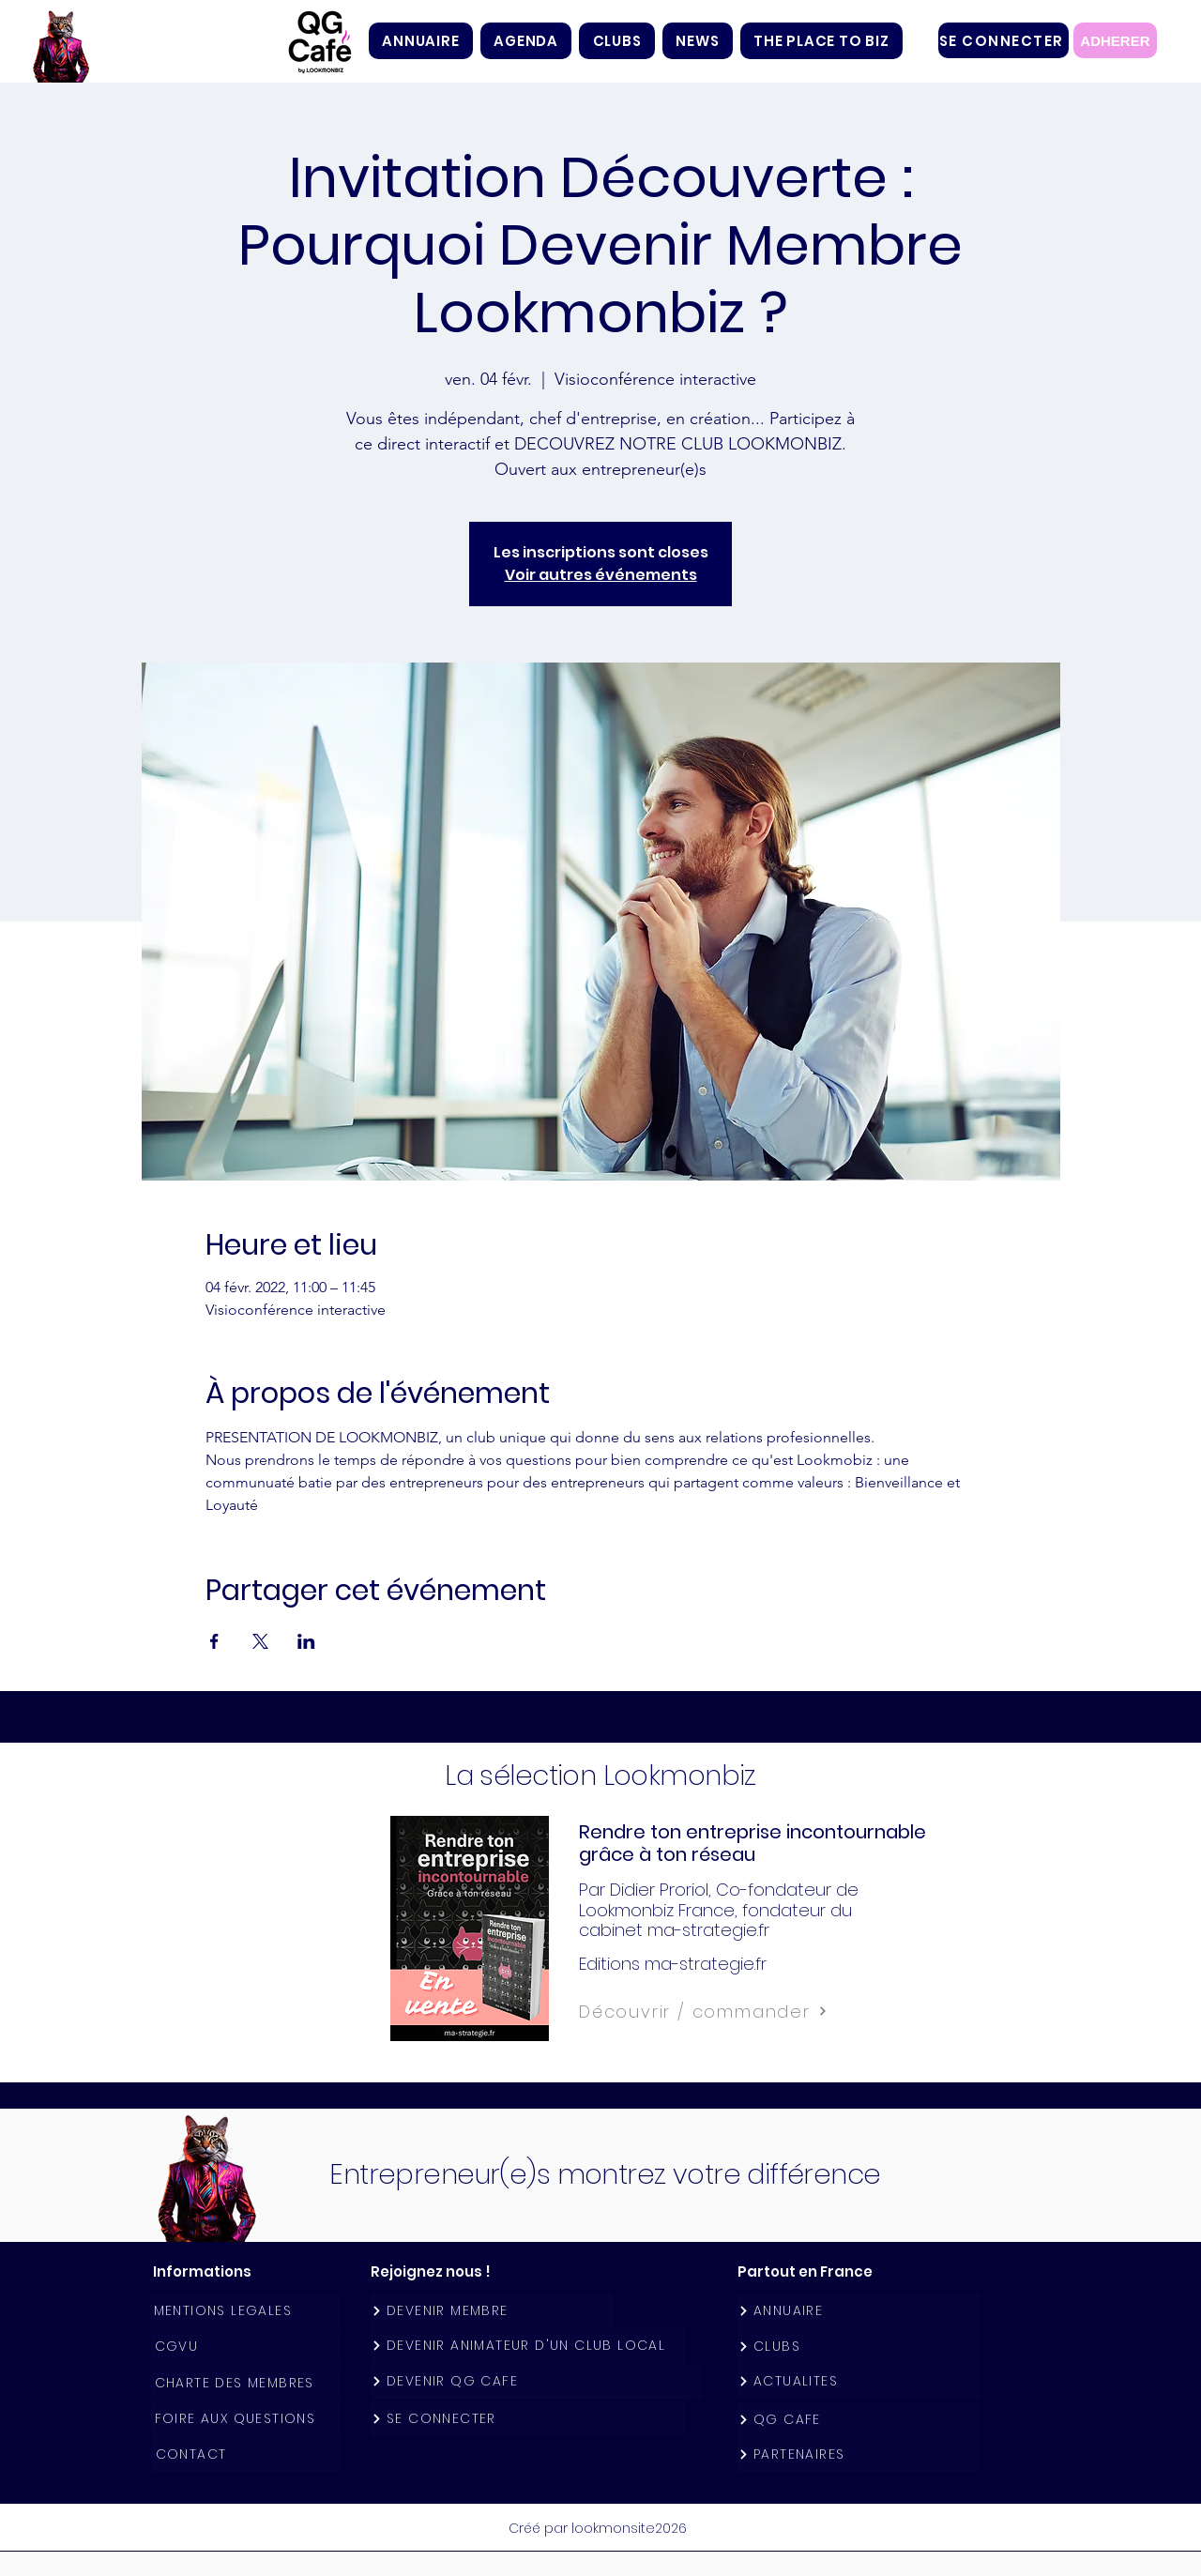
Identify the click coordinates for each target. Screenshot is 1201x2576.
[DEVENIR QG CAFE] (536, 2381)
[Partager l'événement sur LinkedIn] (306, 1641)
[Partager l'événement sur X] (260, 1641)
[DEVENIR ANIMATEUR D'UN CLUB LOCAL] (528, 2345)
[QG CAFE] (858, 2419)
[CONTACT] (247, 2454)
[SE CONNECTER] (1003, 40)
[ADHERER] (1115, 40)
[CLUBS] (858, 2346)
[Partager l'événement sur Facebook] (214, 1641)
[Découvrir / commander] (744, 2011)
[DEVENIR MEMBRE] (492, 2311)
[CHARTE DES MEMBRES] (246, 2383)
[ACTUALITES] (858, 2381)
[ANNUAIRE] (858, 2311)
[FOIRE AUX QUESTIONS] (246, 2418)
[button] (617, 41)
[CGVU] (246, 2346)
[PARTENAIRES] (858, 2454)
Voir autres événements (601, 575)
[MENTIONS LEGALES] (245, 2311)
